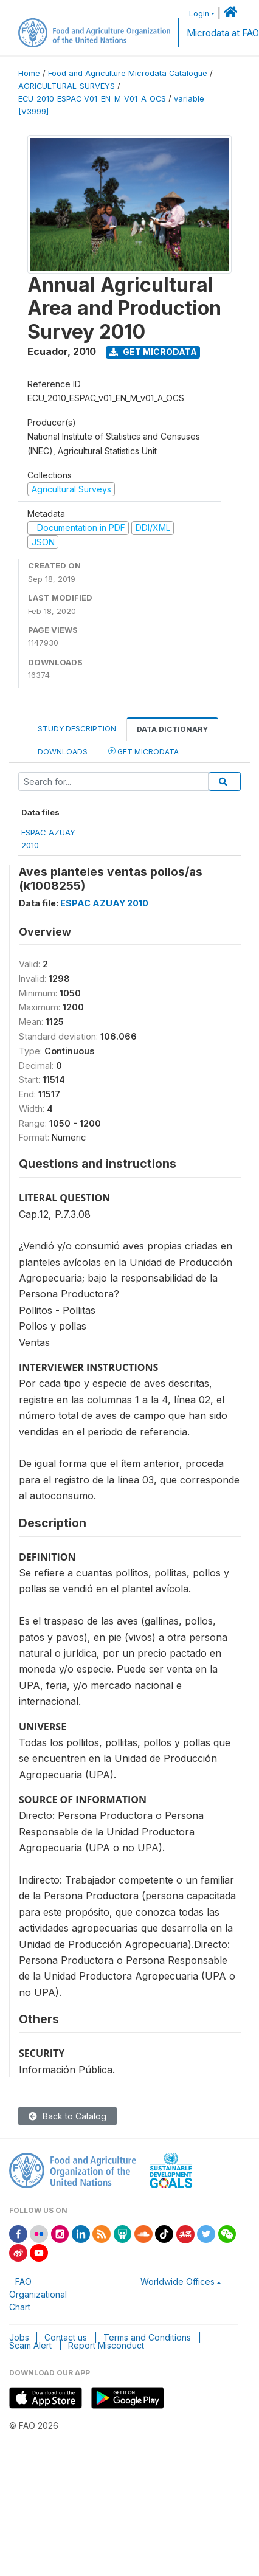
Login (199, 13)
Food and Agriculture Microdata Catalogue (127, 73)
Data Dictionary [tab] (172, 729)
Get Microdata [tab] (143, 751)
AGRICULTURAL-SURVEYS (66, 86)
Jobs (19, 2337)
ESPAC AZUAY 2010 (104, 903)
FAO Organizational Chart (38, 2294)
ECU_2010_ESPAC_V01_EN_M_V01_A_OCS (92, 98)
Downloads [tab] (63, 751)
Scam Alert (30, 2345)
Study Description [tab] (77, 728)
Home (29, 73)
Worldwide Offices (177, 2281)
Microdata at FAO (223, 33)
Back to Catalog (67, 2116)
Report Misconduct (106, 2345)
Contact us (65, 2337)
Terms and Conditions (147, 2337)
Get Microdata (153, 352)
